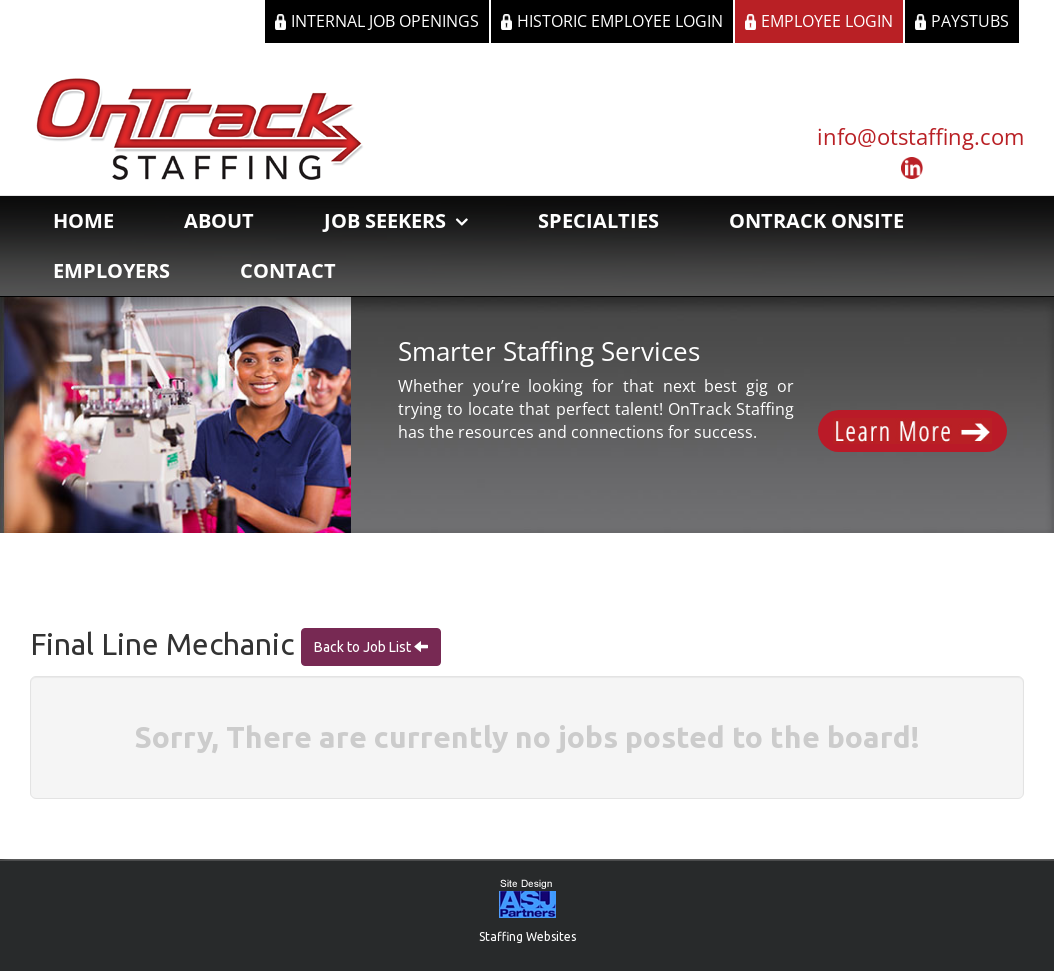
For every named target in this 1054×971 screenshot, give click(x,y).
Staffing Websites (527, 936)
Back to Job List (364, 647)
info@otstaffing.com (920, 136)
